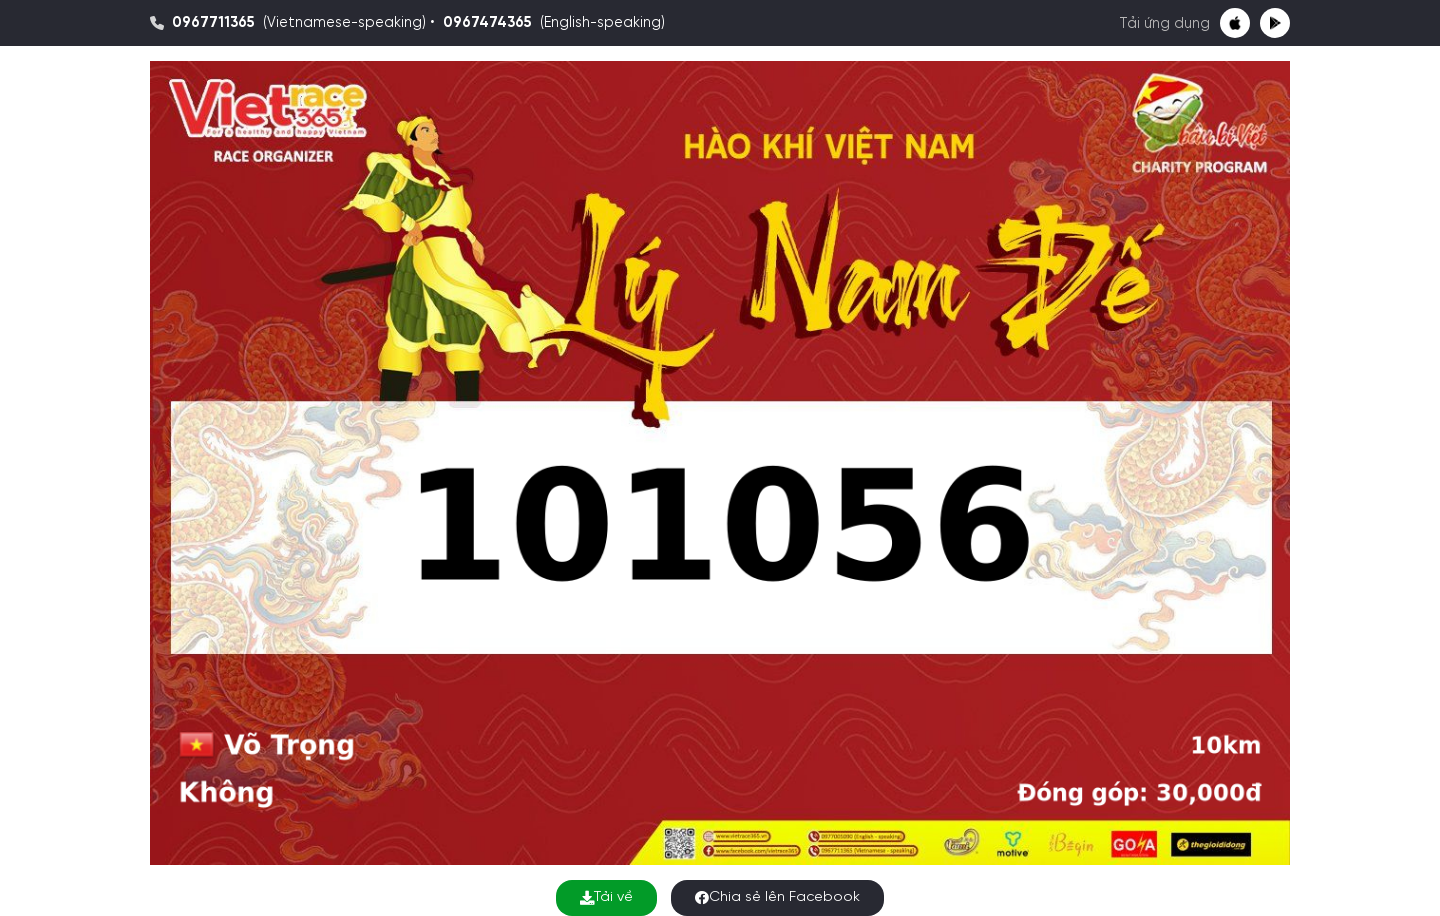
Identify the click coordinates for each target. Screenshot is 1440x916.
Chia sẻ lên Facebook (777, 897)
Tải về (606, 897)
